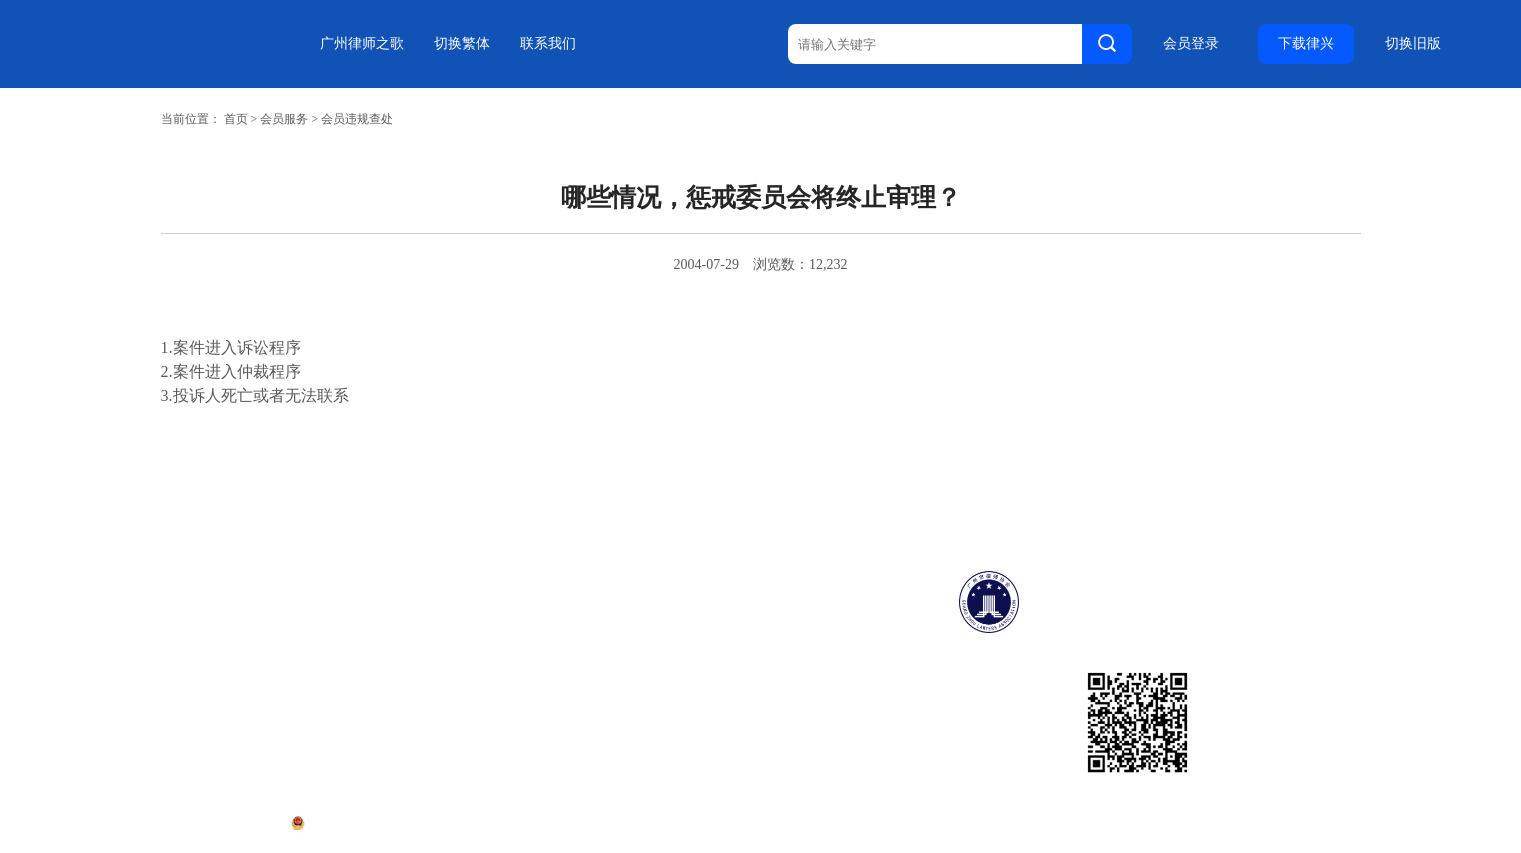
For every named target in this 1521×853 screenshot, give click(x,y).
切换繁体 (462, 43)
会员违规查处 (357, 119)
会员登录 (1191, 44)
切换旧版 (1413, 44)
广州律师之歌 (362, 43)
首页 (236, 119)
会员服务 (284, 119)
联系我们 (548, 43)
